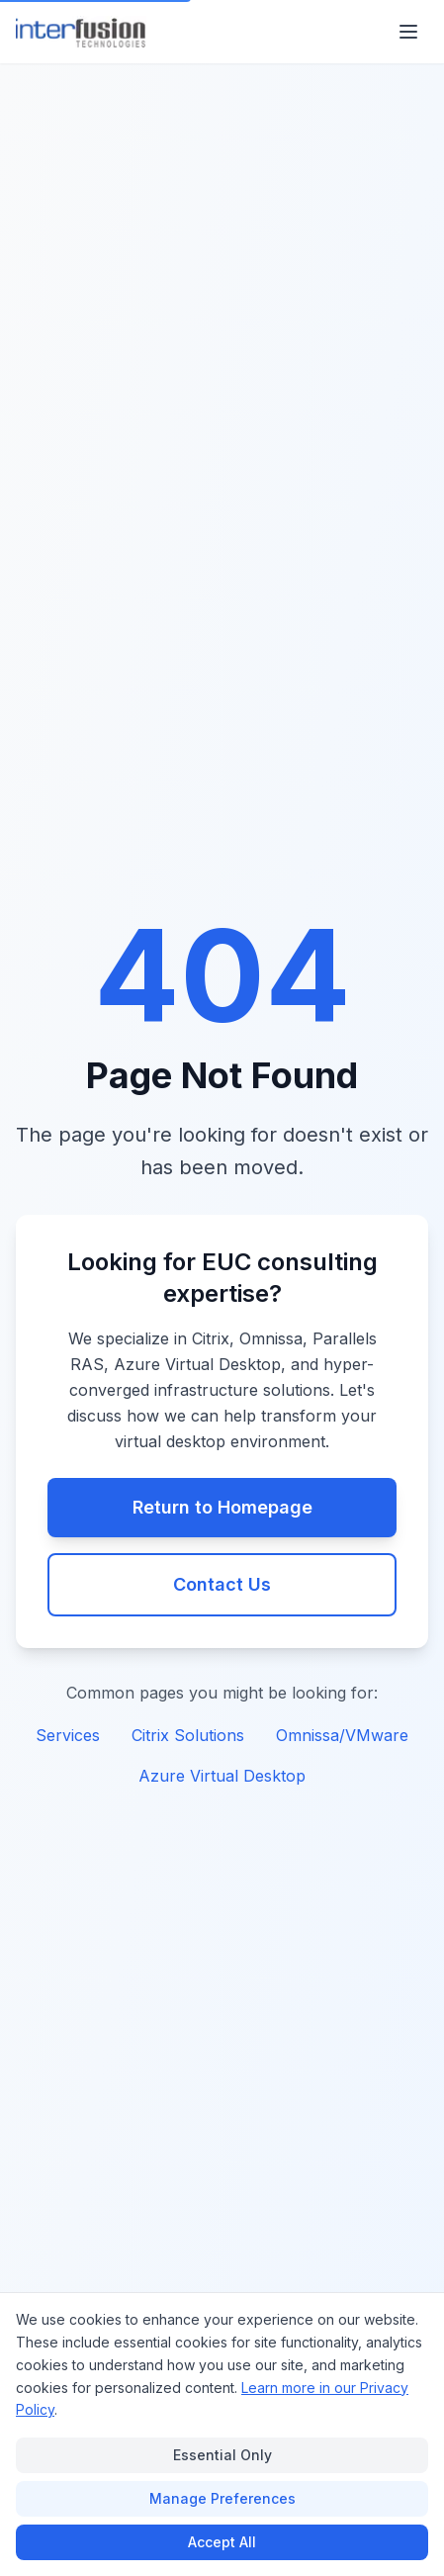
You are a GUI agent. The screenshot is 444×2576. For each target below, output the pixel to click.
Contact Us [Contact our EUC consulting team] (222, 1584)
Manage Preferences (222, 2498)
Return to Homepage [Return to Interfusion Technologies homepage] (222, 1507)
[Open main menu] (408, 31)
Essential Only (222, 2454)
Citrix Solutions (188, 1735)
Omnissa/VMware (342, 1735)
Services (68, 1735)
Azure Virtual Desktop (222, 1776)
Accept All (222, 2541)
